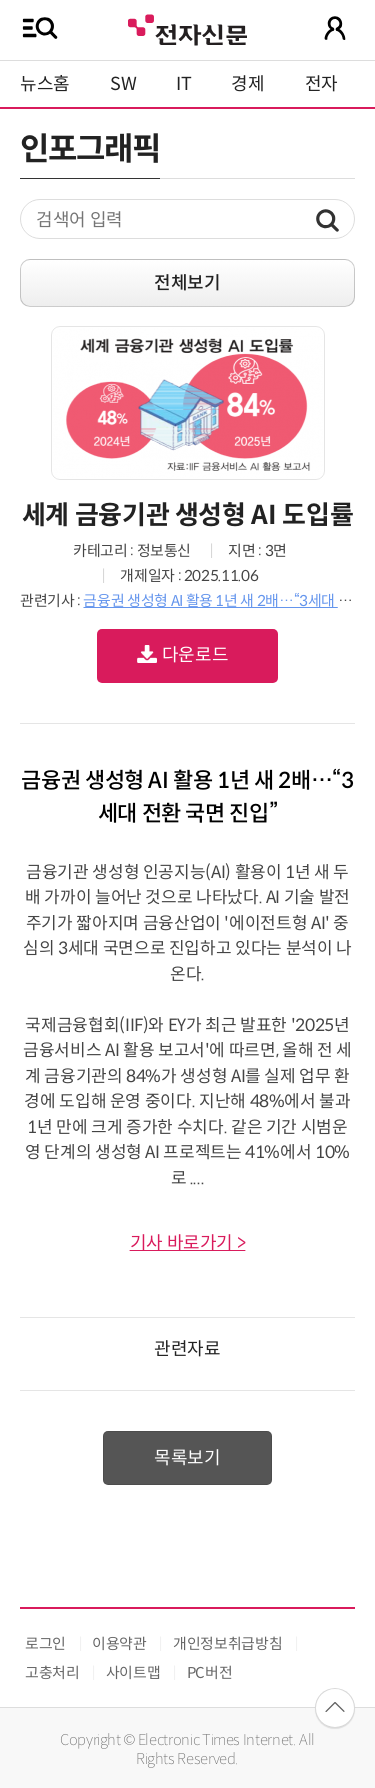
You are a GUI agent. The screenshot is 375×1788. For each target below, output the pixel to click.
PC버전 (210, 1672)
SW (123, 84)
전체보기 (187, 283)
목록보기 (187, 1458)
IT (183, 84)
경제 (247, 84)
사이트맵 (133, 1672)
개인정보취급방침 (227, 1643)
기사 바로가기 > (188, 1243)
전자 (321, 84)
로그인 (45, 1643)
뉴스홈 (45, 84)
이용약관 (119, 1643)
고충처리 (52, 1672)
